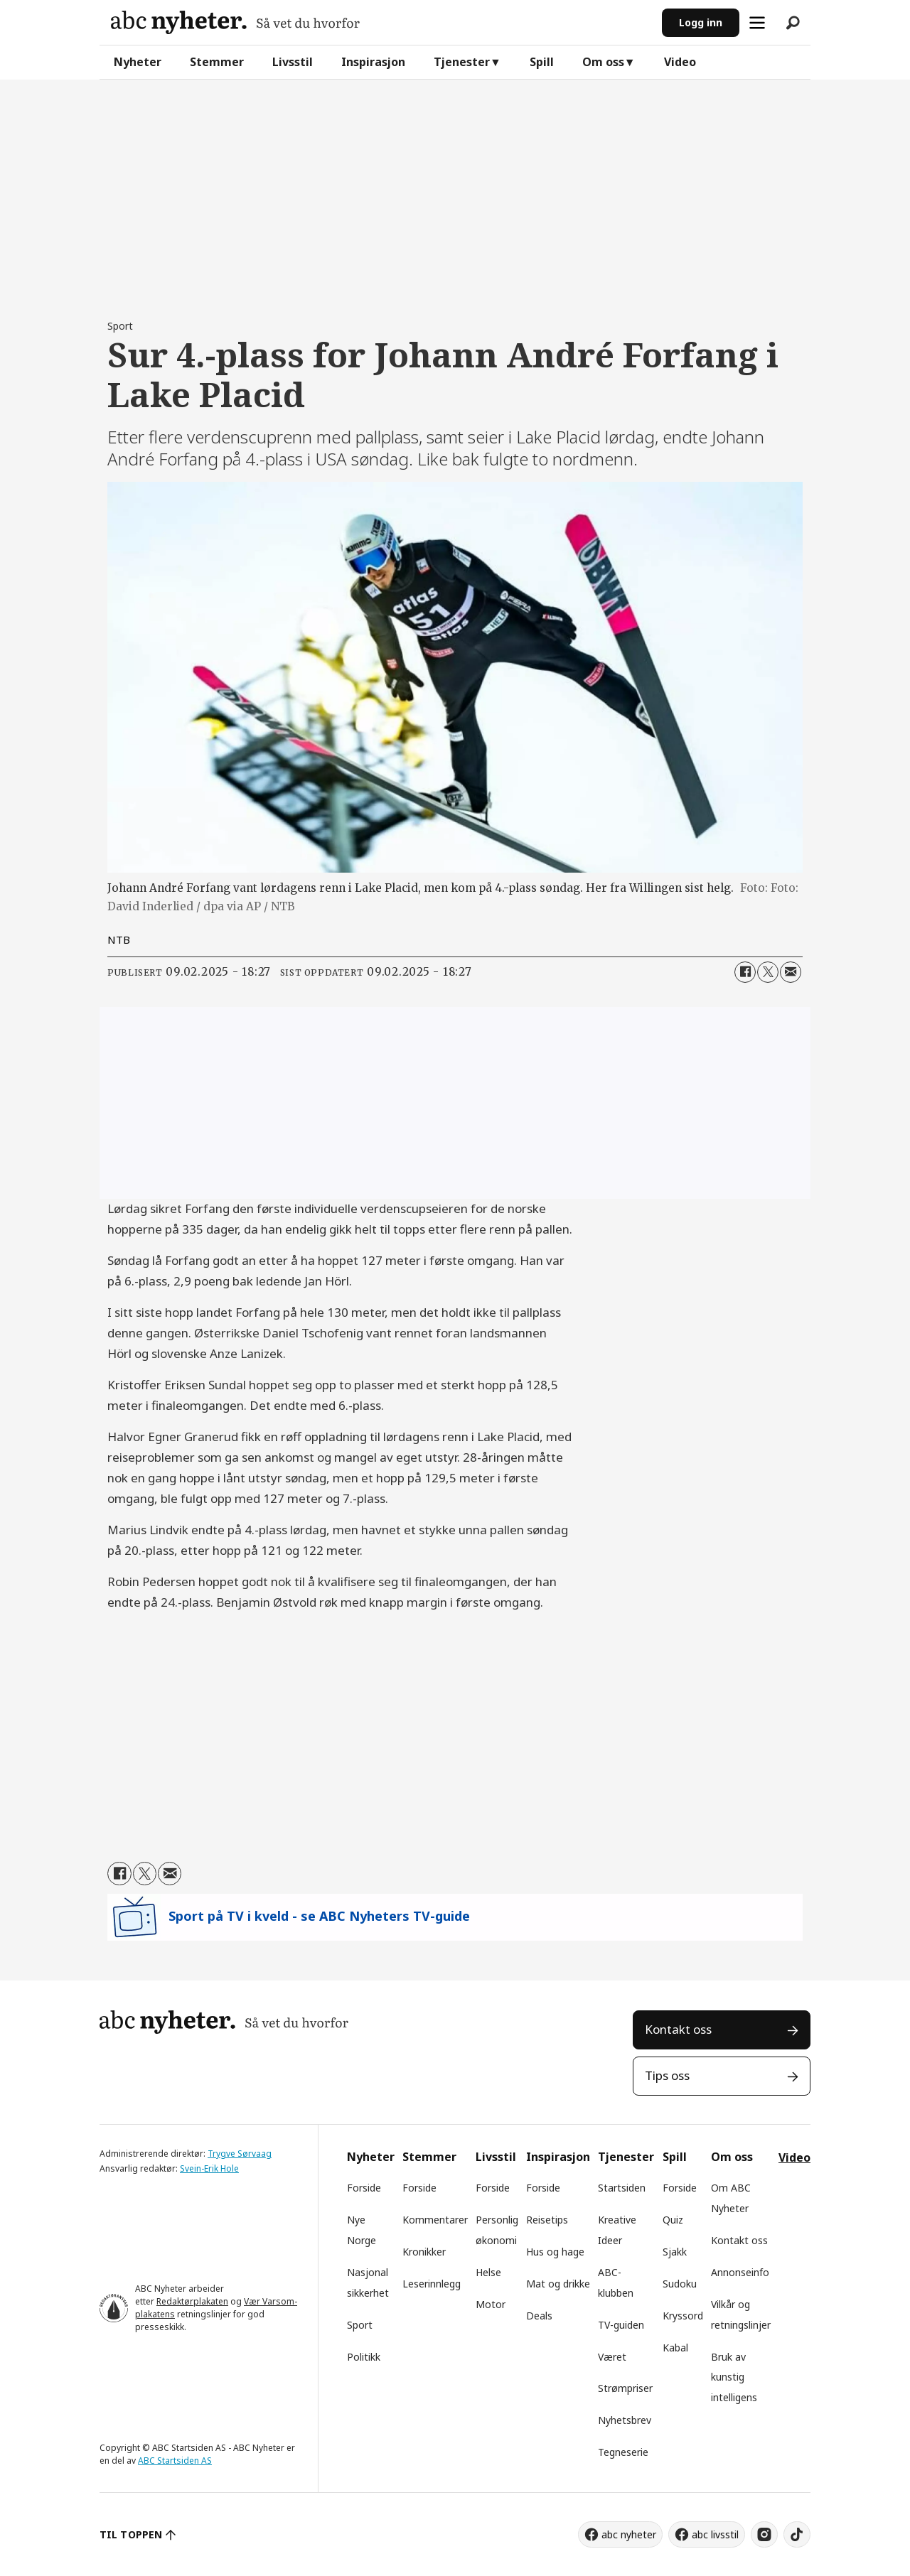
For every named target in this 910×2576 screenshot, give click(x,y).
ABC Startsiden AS (175, 2460)
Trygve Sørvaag (240, 2153)
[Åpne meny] (757, 23)
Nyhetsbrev (624, 2420)
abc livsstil (715, 2534)
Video (680, 62)
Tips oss (667, 2075)
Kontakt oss (678, 2029)
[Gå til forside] (235, 22)
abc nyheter (628, 2534)
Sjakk (675, 2251)
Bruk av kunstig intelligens (734, 2377)
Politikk (363, 2357)
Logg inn (700, 22)
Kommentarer (435, 2219)
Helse (488, 2272)
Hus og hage (555, 2251)
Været (612, 2357)
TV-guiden (621, 2325)
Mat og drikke (558, 2283)
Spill (542, 62)
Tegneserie (623, 2452)
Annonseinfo (740, 2272)
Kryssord (683, 2315)
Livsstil (292, 62)
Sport (360, 2325)
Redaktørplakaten (192, 2301)
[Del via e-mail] (790, 972)
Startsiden (622, 2187)
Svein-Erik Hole (209, 2168)
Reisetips (547, 2219)
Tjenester (462, 62)
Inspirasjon (373, 62)
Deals (539, 2315)
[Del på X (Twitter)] (767, 972)
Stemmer (217, 62)
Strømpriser (625, 2388)
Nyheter (137, 62)
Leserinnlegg (431, 2283)
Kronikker (424, 2251)
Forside (364, 2187)
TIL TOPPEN (131, 2534)
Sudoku (680, 2283)
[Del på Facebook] (745, 972)
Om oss (603, 62)
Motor (490, 2304)
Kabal (675, 2347)
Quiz (673, 2219)
